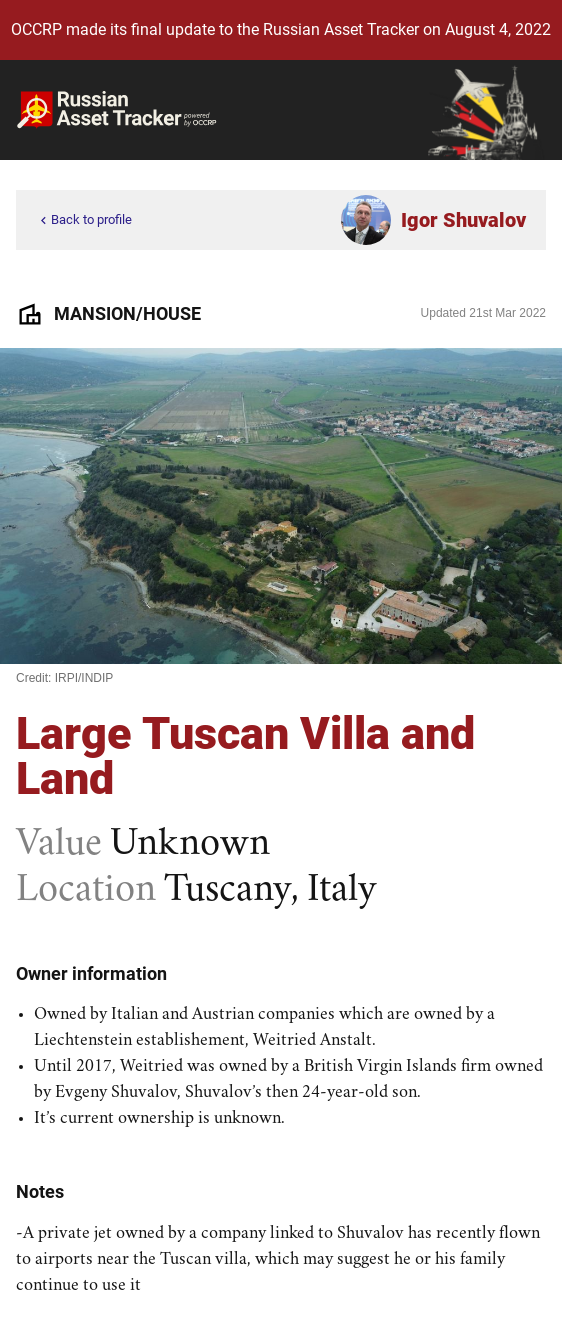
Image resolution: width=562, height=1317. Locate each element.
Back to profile (84, 220)
